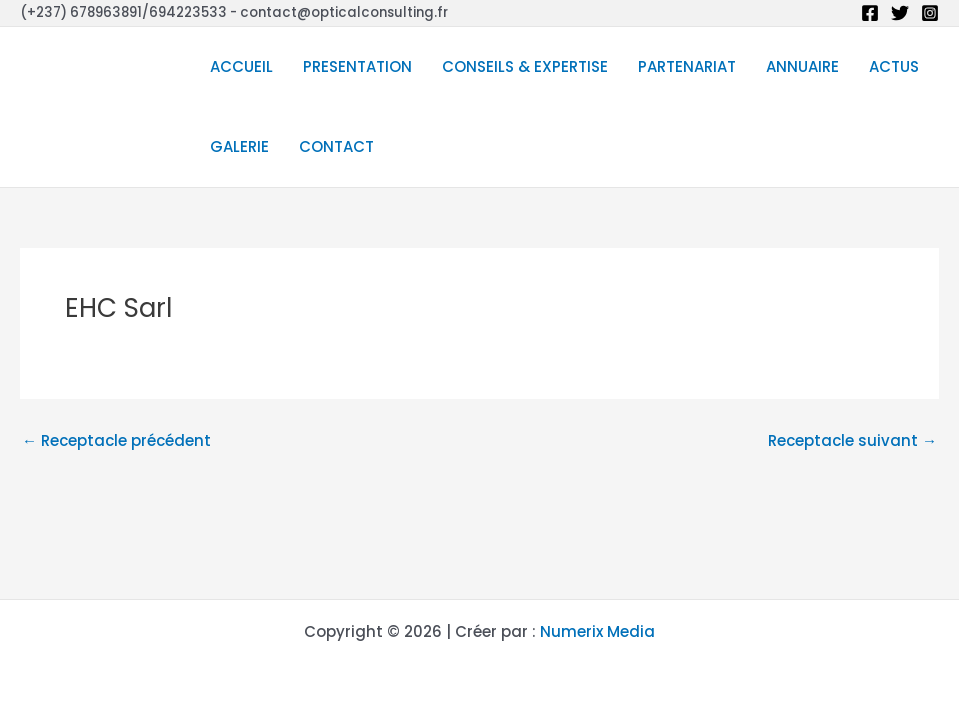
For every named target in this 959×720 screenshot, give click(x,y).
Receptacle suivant (852, 440)
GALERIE (239, 146)
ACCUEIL (241, 66)
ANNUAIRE (802, 66)
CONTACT (336, 146)
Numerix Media (597, 631)
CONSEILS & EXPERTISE (525, 66)
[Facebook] (870, 13)
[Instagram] (930, 13)
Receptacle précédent (116, 440)
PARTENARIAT (687, 66)
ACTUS (894, 66)
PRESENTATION (357, 66)
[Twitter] (900, 13)
